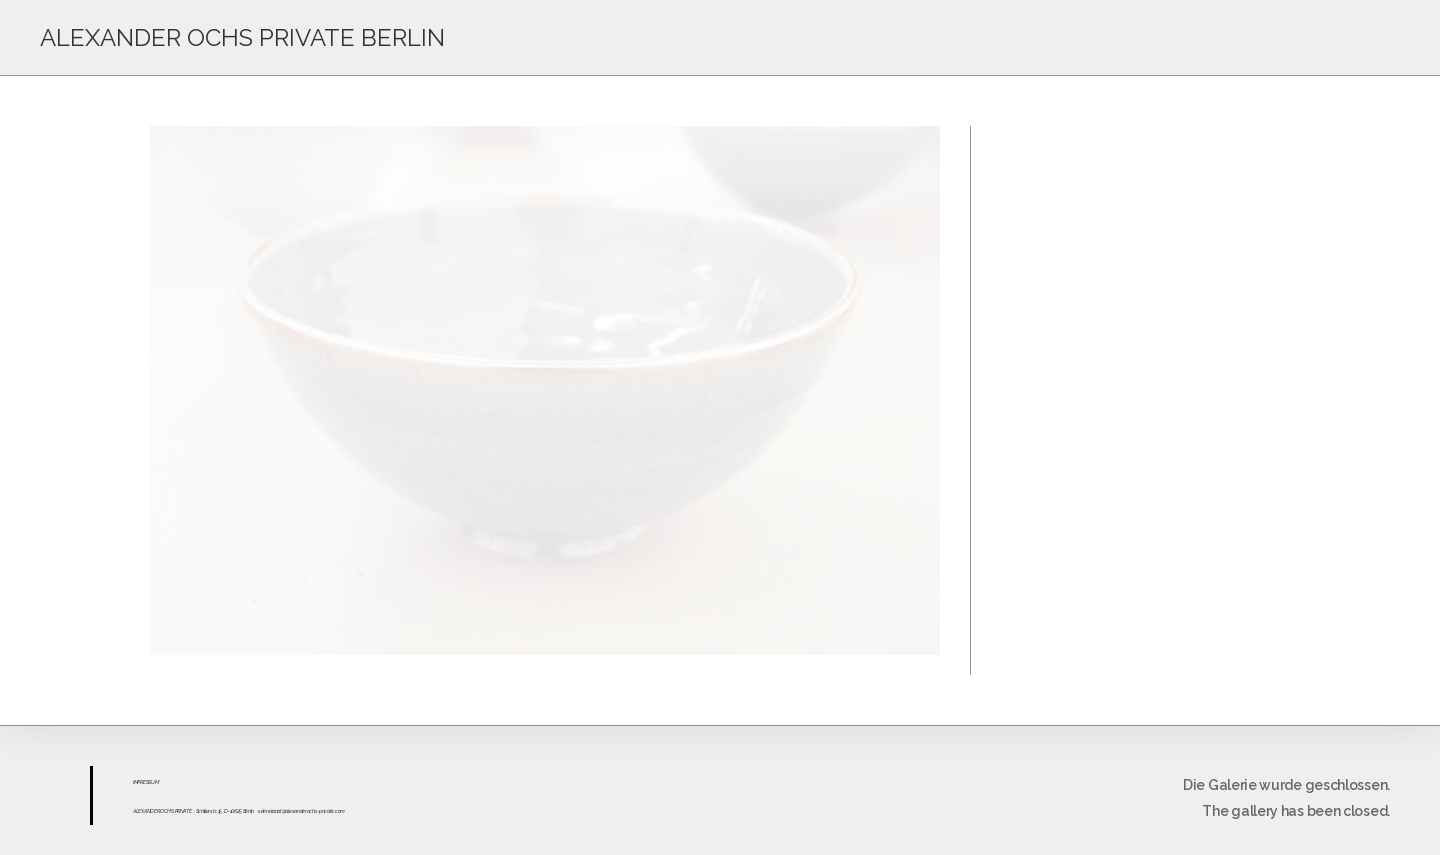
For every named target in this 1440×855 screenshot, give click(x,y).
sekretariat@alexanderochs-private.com (301, 811)
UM (154, 782)
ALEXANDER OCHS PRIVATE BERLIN (242, 37)
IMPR (138, 782)
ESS (147, 782)
